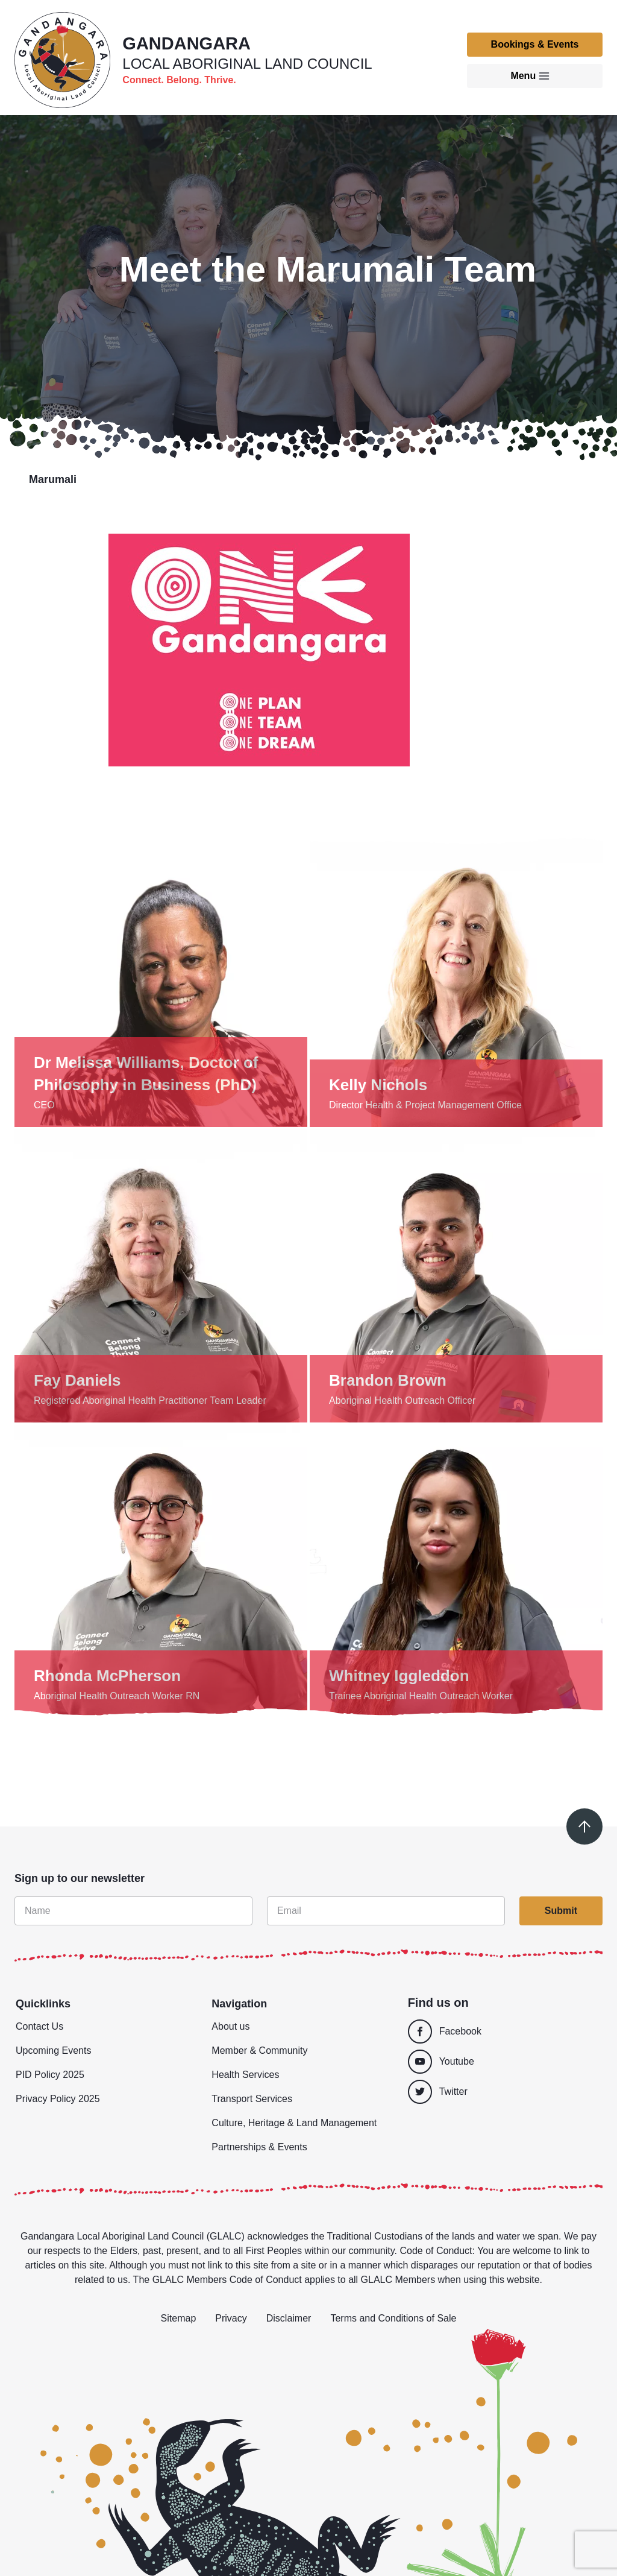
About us (230, 2026)
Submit (561, 1910)
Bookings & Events (535, 44)
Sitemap (178, 2318)
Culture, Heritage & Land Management (294, 2123)
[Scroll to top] (584, 1826)
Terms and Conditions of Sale (393, 2318)
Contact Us (39, 2026)
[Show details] (160, 980)
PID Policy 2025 (50, 2074)
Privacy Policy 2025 (58, 2099)
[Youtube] (501, 2062)
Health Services (245, 2074)
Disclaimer (289, 2318)
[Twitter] (504, 2092)
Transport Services (251, 2099)
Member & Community (259, 2050)
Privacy (230, 2318)
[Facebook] (501, 2031)
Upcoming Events (53, 2050)
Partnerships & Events (259, 2147)
